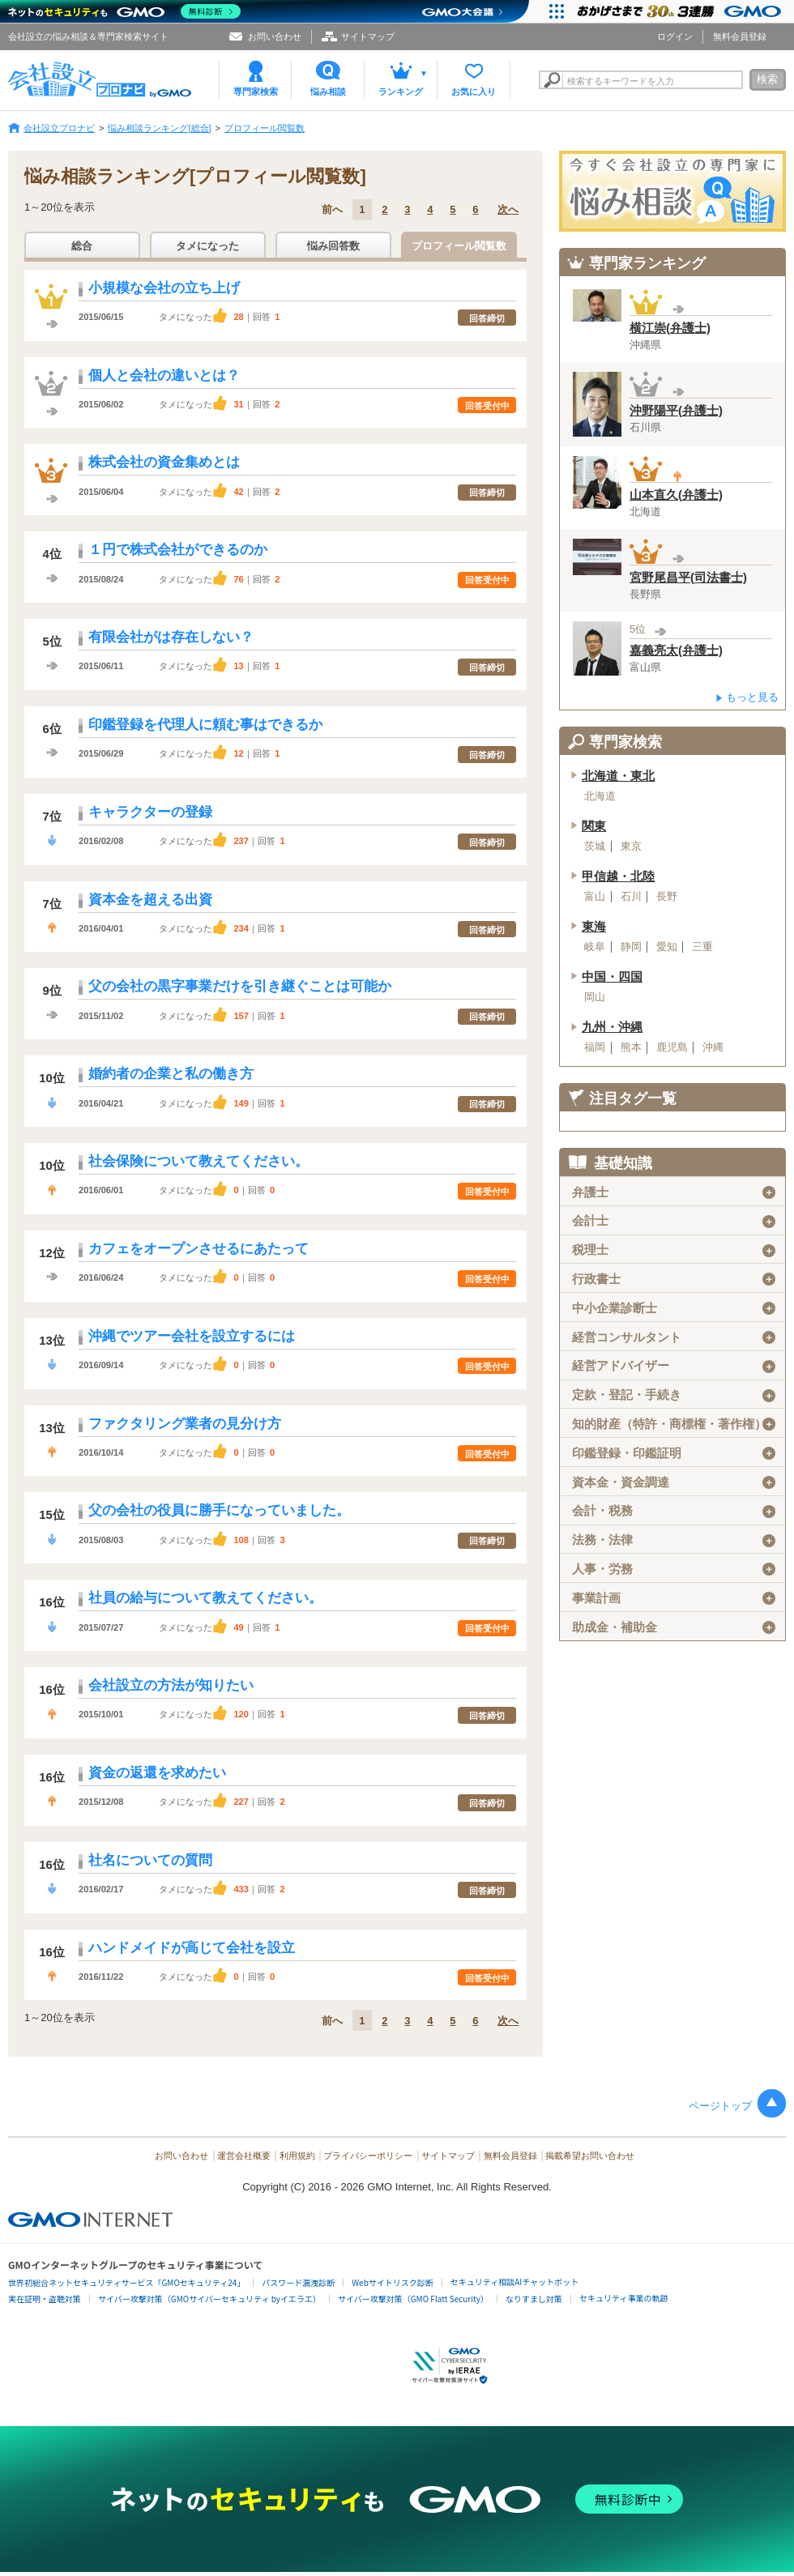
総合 (81, 246)
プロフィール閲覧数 (459, 246)
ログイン (675, 36)
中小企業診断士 (673, 1308)
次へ (508, 209)
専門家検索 (255, 91)
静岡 (631, 947)
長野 (666, 896)
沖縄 (713, 1047)
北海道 (600, 796)
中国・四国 (612, 976)
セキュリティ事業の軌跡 (623, 2298)
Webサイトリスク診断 (392, 2282)
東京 (631, 846)
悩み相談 (328, 91)
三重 (702, 947)
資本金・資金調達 (673, 1482)
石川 (631, 896)
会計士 (673, 1220)
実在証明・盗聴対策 (44, 2298)
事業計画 (673, 1598)
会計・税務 (673, 1510)
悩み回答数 (333, 246)
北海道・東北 (618, 776)
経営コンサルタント (673, 1337)
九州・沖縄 (612, 1027)
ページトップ (720, 2106)
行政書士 (673, 1279)
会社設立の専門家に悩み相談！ (672, 191)
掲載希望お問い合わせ (589, 2155)
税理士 (673, 1249)
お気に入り (473, 91)
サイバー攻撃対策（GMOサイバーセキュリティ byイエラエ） (209, 2298)
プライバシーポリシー (367, 2155)
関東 (594, 826)
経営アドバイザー (673, 1365)
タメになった (207, 246)
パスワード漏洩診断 (298, 2282)
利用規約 (297, 2155)
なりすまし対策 (534, 2298)
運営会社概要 (244, 2155)
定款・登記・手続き (673, 1394)
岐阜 (594, 947)
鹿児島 (672, 1047)
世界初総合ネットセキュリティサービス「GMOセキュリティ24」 (126, 2282)
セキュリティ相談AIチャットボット (514, 2281)
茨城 (594, 846)
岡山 (594, 997)
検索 (767, 79)
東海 (594, 926)
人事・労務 (673, 1569)
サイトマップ (368, 36)
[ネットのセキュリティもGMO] (124, 11)
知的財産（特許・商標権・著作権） (673, 1424)
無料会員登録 (739, 36)
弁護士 (673, 1192)
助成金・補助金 (673, 1627)
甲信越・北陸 (618, 876)
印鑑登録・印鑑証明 (673, 1453)
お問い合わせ (274, 36)
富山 (594, 896)
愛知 (666, 947)
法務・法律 (673, 1539)
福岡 (594, 1047)
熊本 (631, 1047)
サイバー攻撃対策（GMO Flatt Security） (413, 2298)
